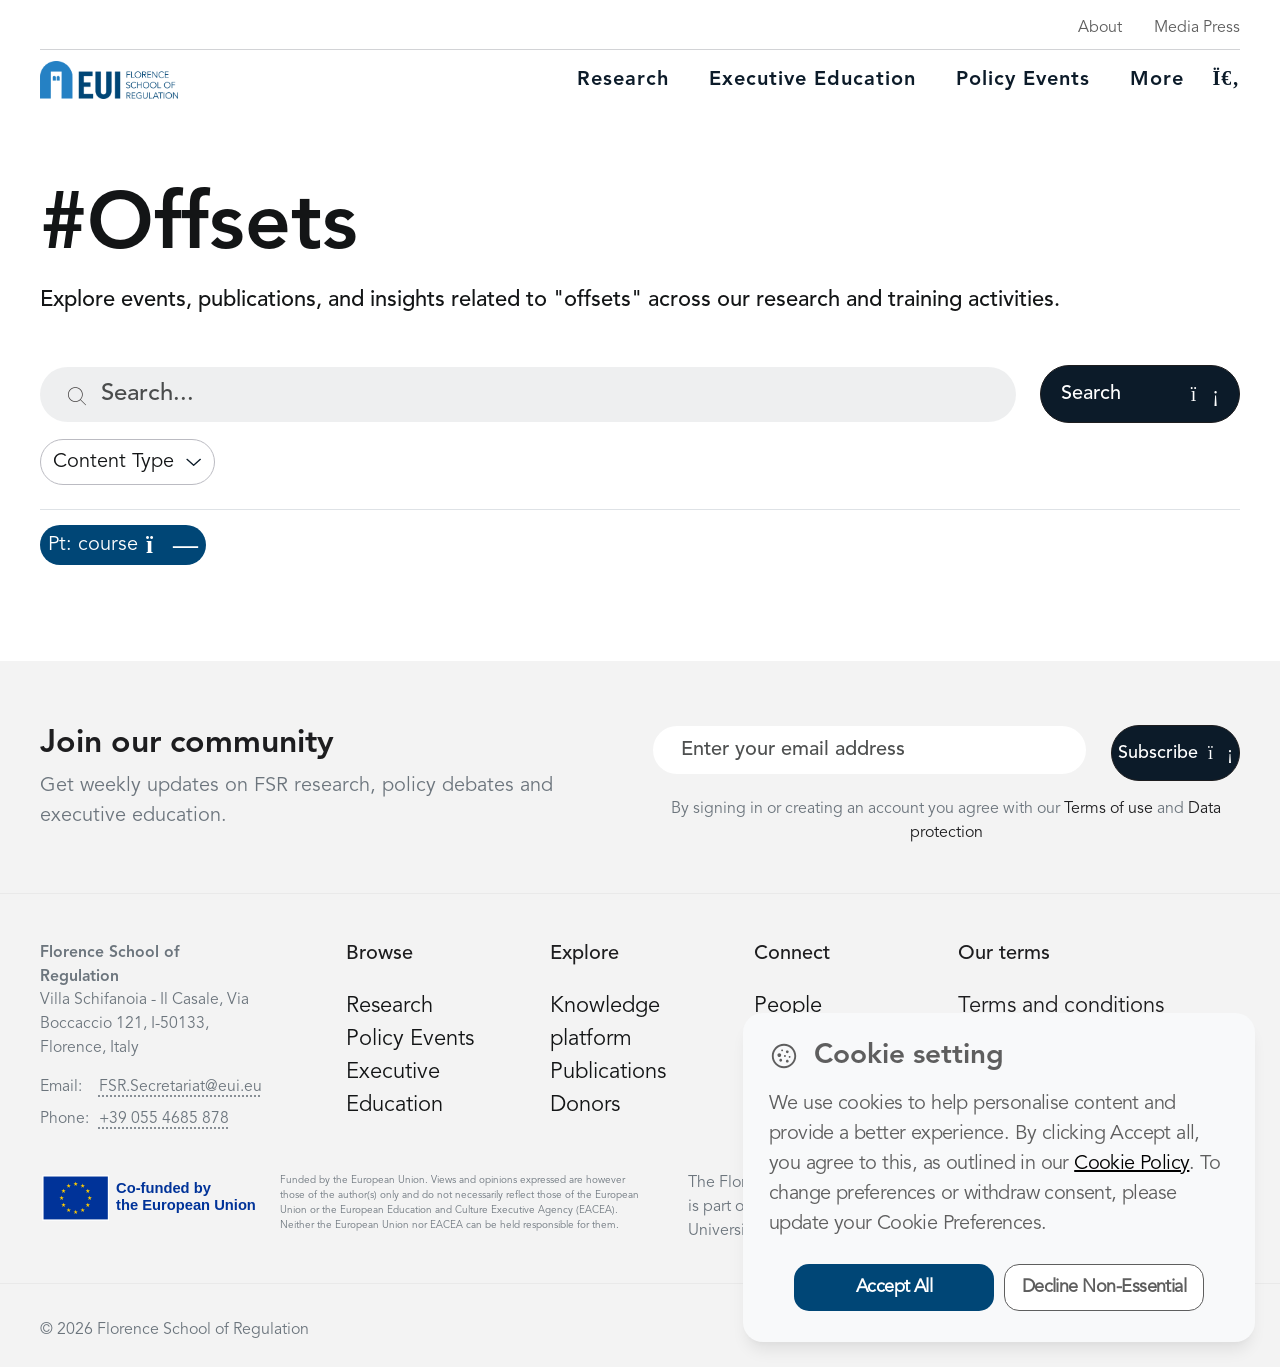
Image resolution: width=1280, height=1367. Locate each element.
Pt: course (123, 545)
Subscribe (1175, 753)
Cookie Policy (1131, 1164)
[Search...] (528, 394)
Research (623, 80)
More (1157, 80)
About (1100, 28)
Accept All (894, 1287)
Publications (608, 1072)
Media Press (1197, 28)
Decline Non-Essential (1104, 1287)
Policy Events (1023, 80)
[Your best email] (869, 750)
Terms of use (1110, 809)
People (788, 1006)
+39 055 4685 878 (164, 1119)
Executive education (812, 80)
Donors (585, 1105)
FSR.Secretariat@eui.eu (180, 1087)
